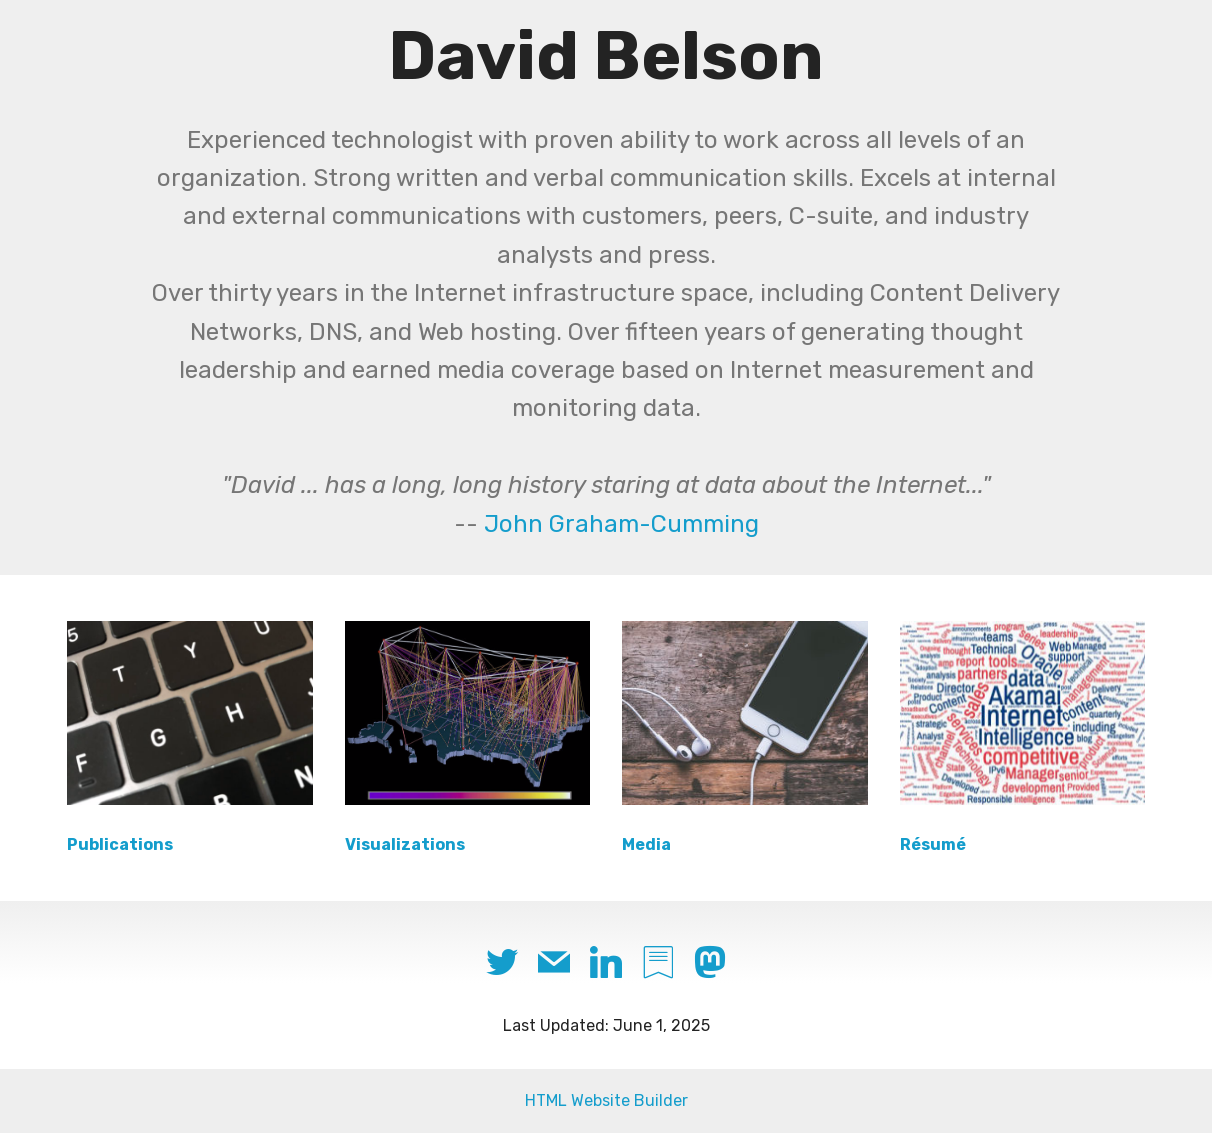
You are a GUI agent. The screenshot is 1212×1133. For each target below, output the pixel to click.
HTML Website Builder (606, 1100)
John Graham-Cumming (621, 524)
